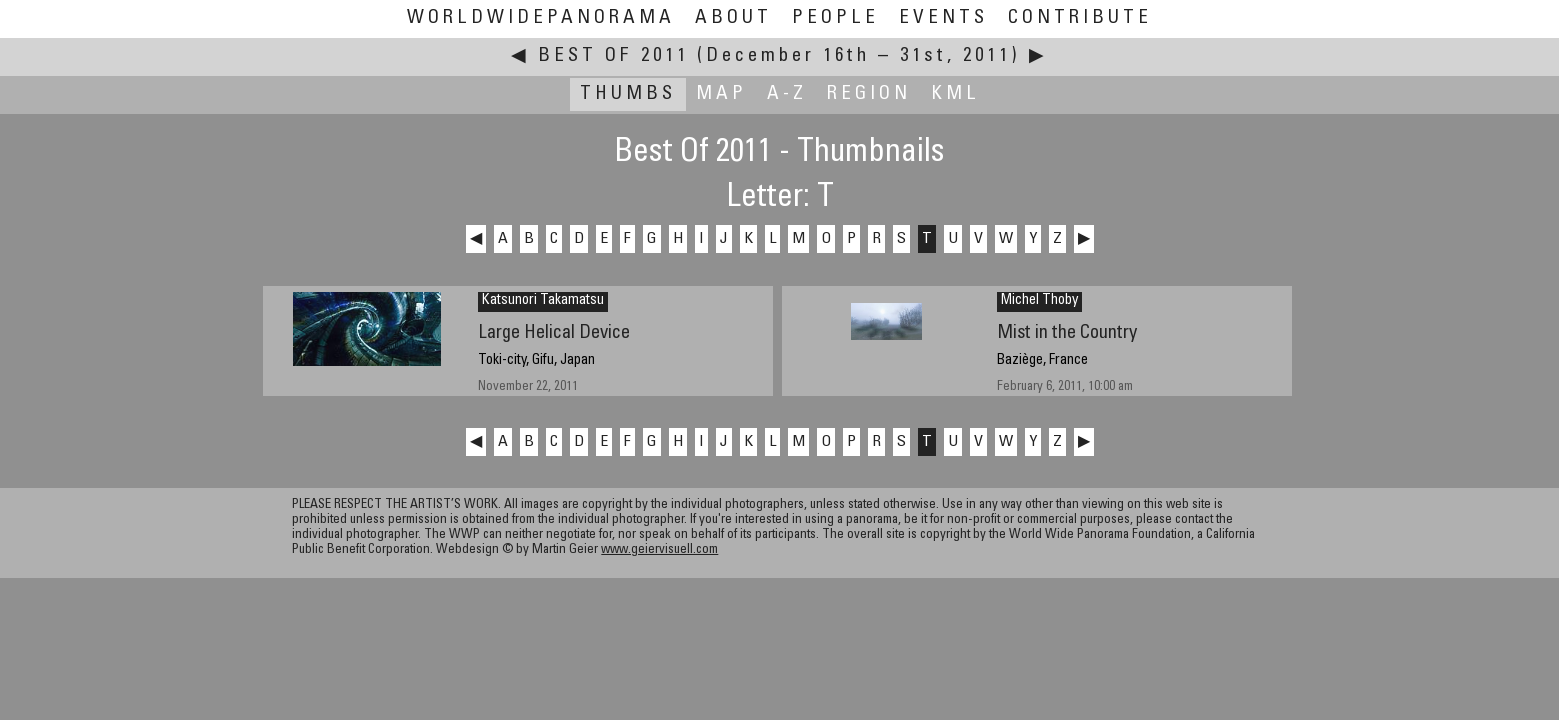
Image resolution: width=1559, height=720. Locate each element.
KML (955, 94)
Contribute (1080, 18)
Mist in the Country (1067, 333)
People (835, 18)
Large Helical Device (554, 333)
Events (943, 18)
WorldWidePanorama (541, 18)
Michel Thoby (1039, 301)
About (733, 18)
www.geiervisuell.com (659, 550)
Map (721, 94)
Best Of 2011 (613, 56)
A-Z (787, 94)
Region (869, 94)
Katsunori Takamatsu (543, 301)
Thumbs (628, 94)
